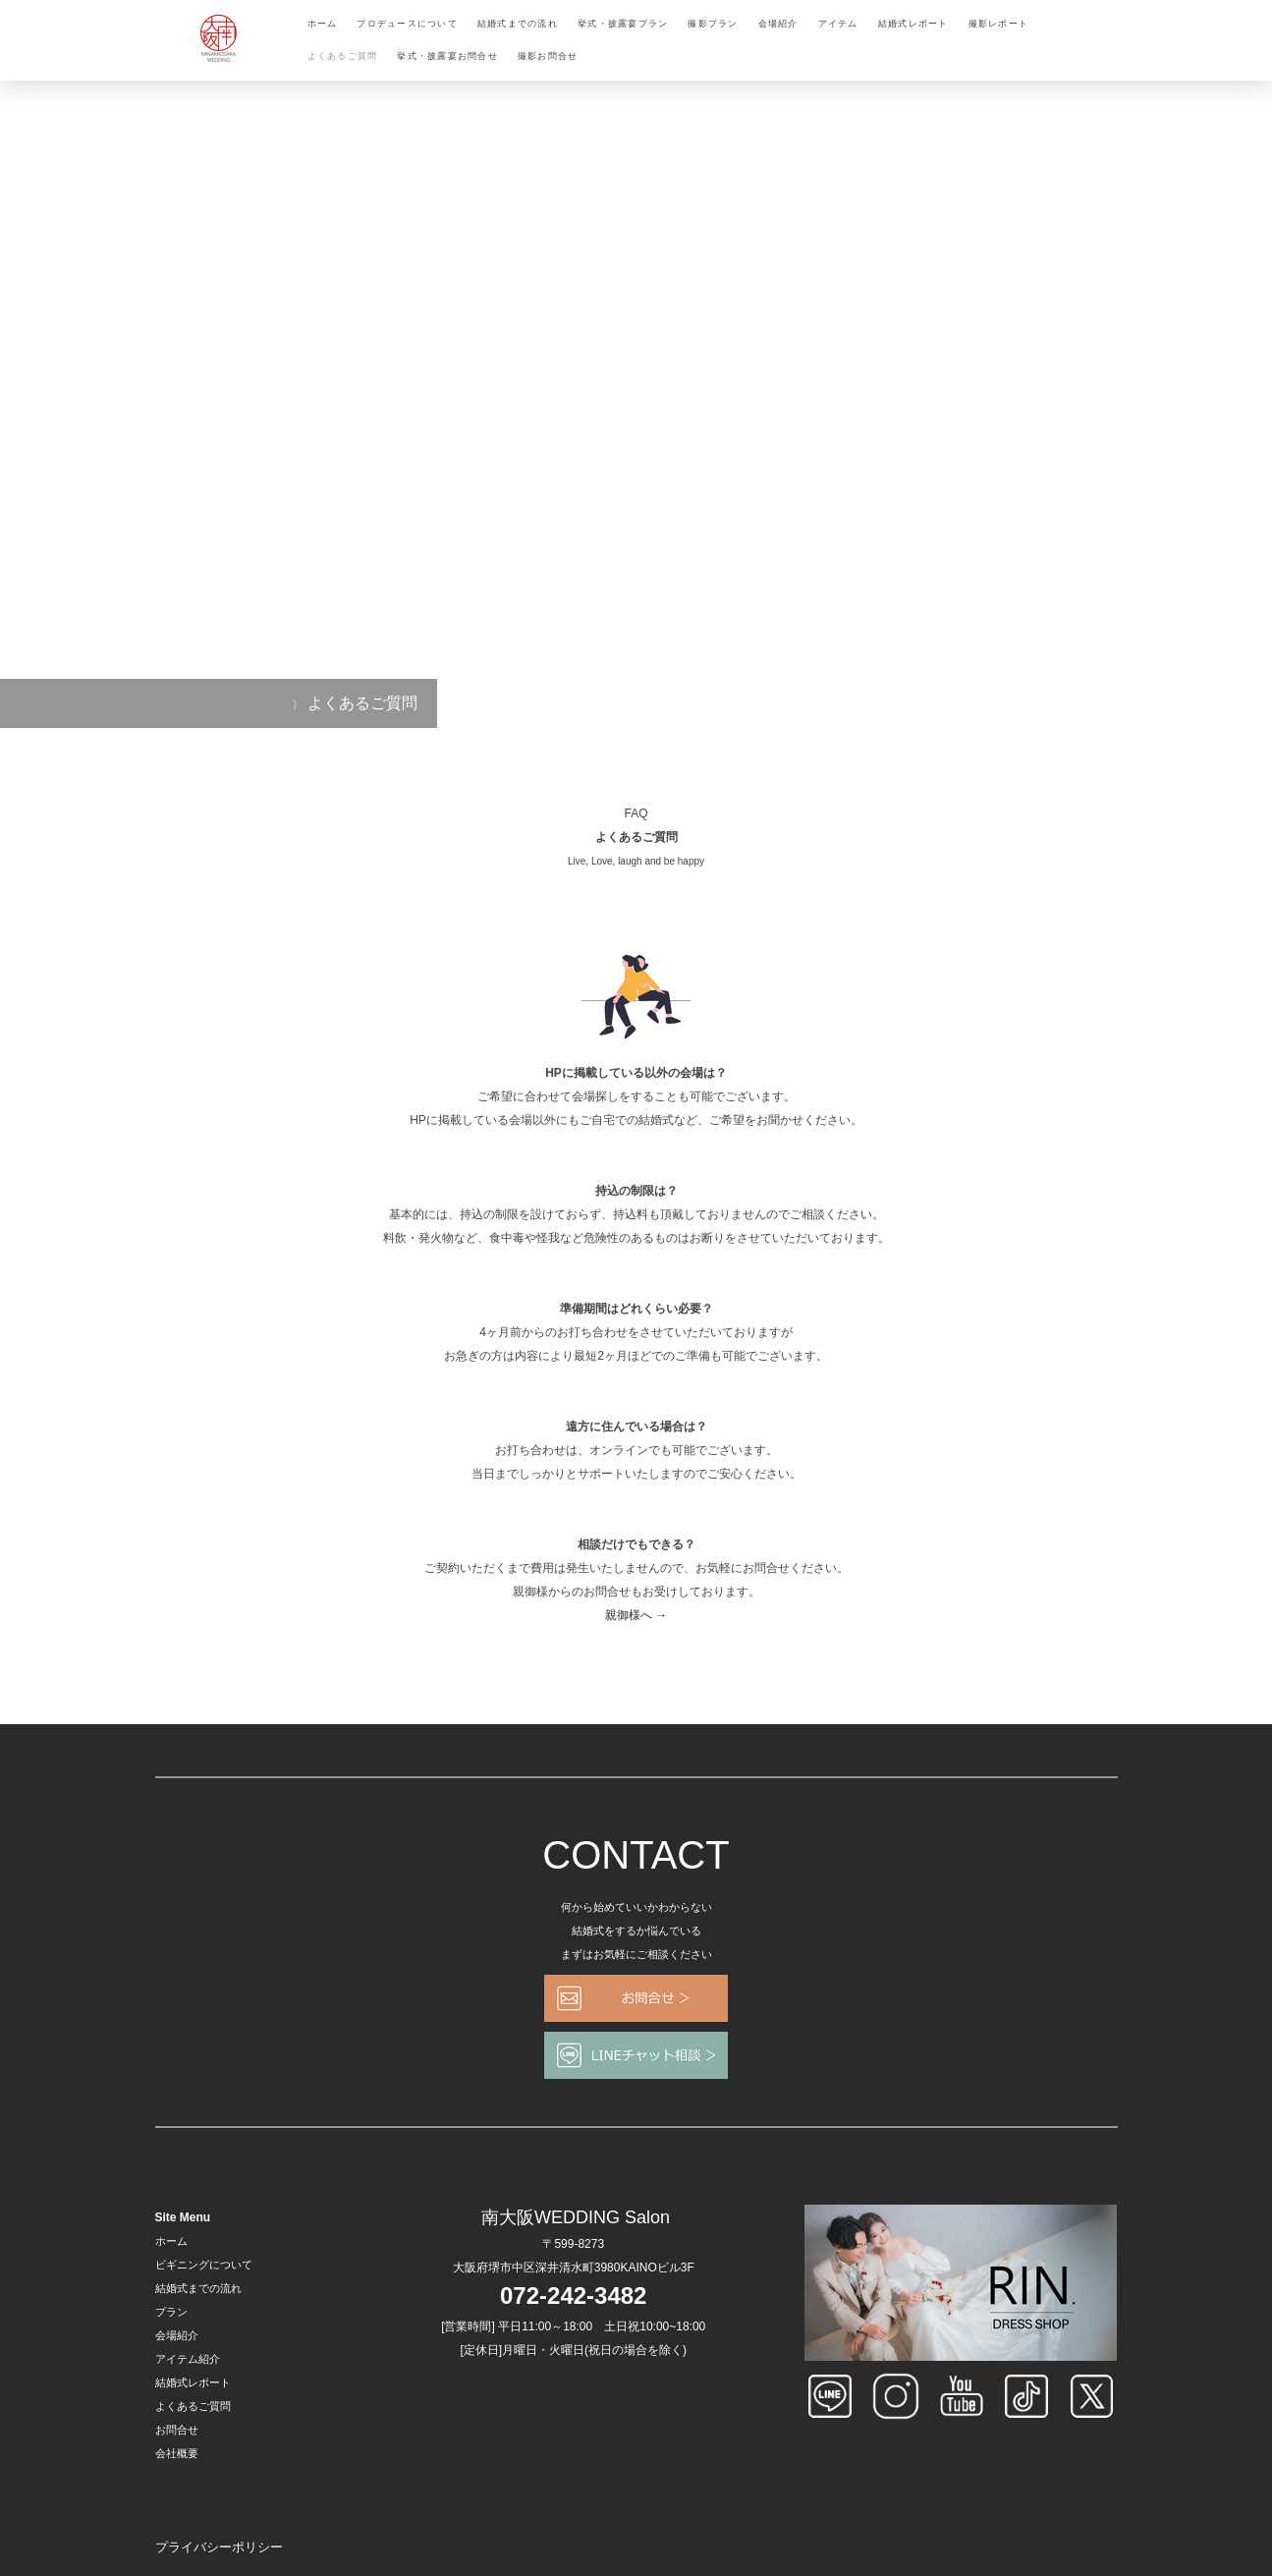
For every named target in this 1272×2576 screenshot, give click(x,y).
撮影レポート (998, 23)
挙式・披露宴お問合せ (447, 56)
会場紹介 (778, 23)
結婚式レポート (913, 23)
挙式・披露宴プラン (623, 23)
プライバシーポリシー (219, 2547)
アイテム (838, 23)
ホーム (322, 23)
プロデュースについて (407, 23)
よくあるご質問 (342, 56)
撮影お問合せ (548, 56)
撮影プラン (713, 23)
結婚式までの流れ (517, 23)
